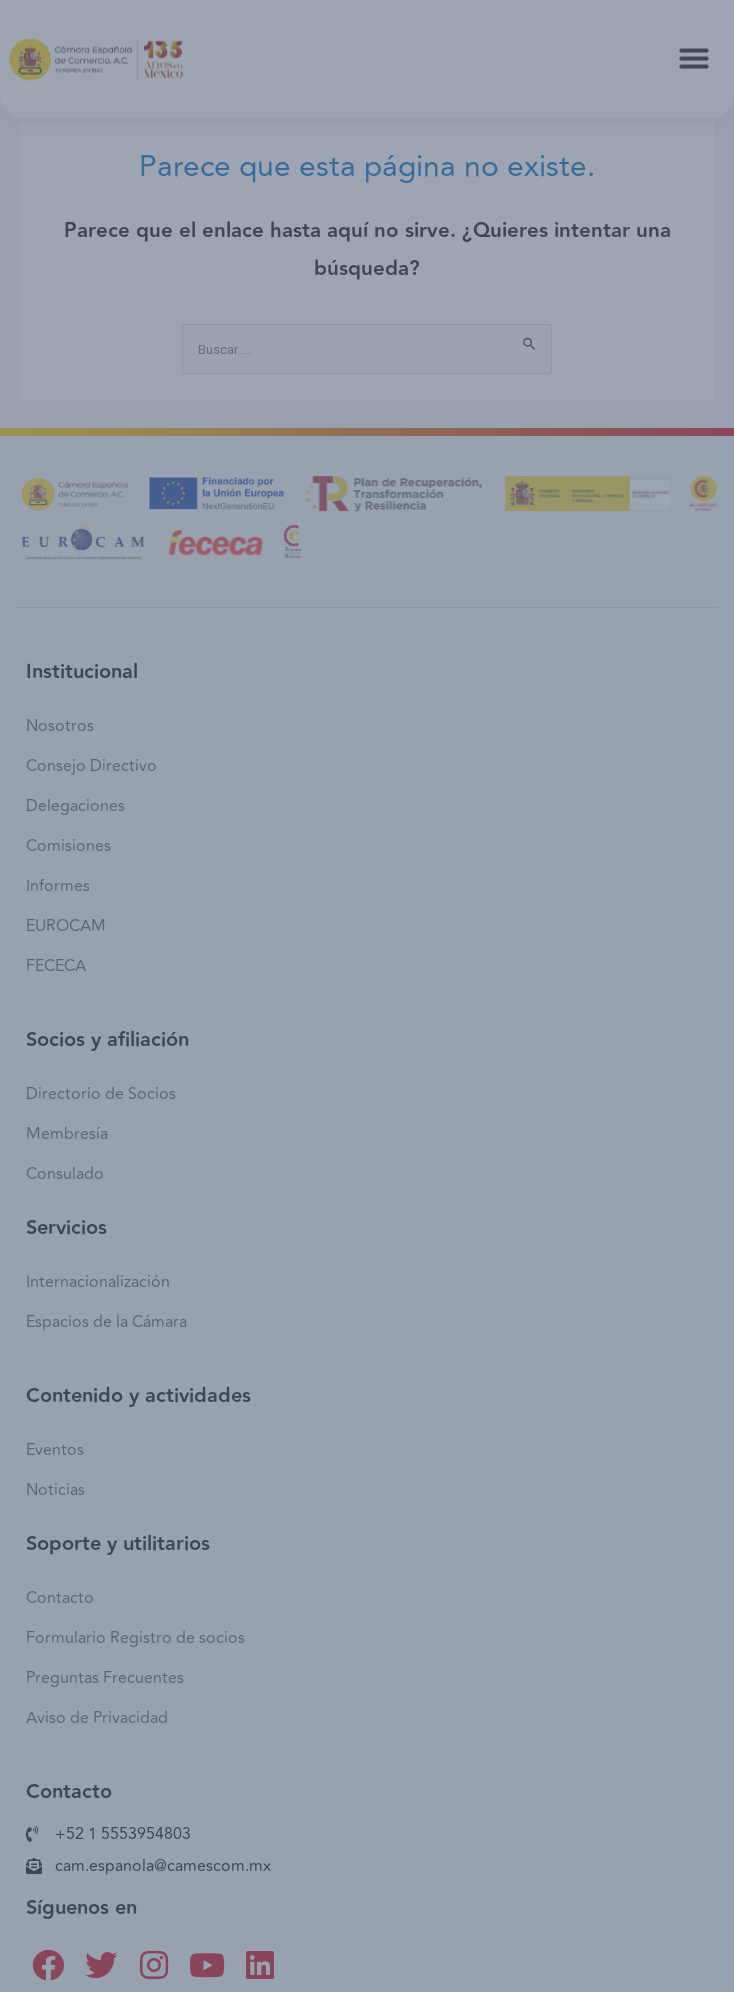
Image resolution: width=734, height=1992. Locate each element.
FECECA (56, 966)
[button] (694, 50)
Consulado (65, 1174)
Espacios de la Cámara (106, 1322)
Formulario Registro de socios (135, 1638)
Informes (58, 886)
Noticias (55, 1490)
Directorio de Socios (101, 1094)
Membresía (67, 1134)
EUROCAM (66, 926)
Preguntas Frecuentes (105, 1678)
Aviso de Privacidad (97, 1718)
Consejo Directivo (91, 766)
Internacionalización (98, 1282)
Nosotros (60, 726)
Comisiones (68, 846)
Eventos (55, 1450)
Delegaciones (75, 806)
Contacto (60, 1598)
